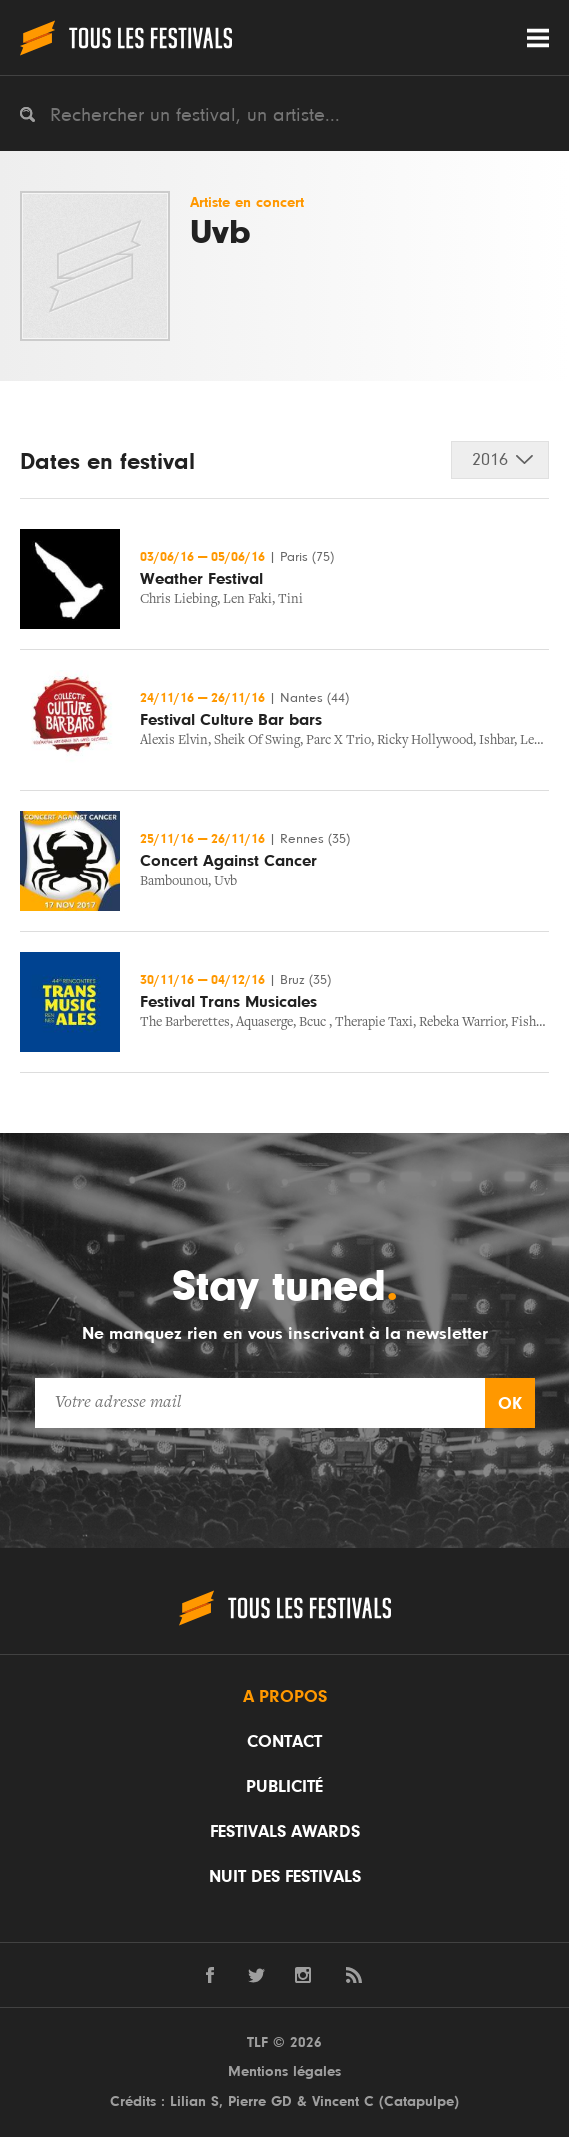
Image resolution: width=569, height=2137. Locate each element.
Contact (284, 1742)
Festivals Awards (285, 1832)
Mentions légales (284, 2071)
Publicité (284, 1787)
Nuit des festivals (285, 1877)
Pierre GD (260, 2101)
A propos (285, 1697)
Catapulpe (419, 2101)
